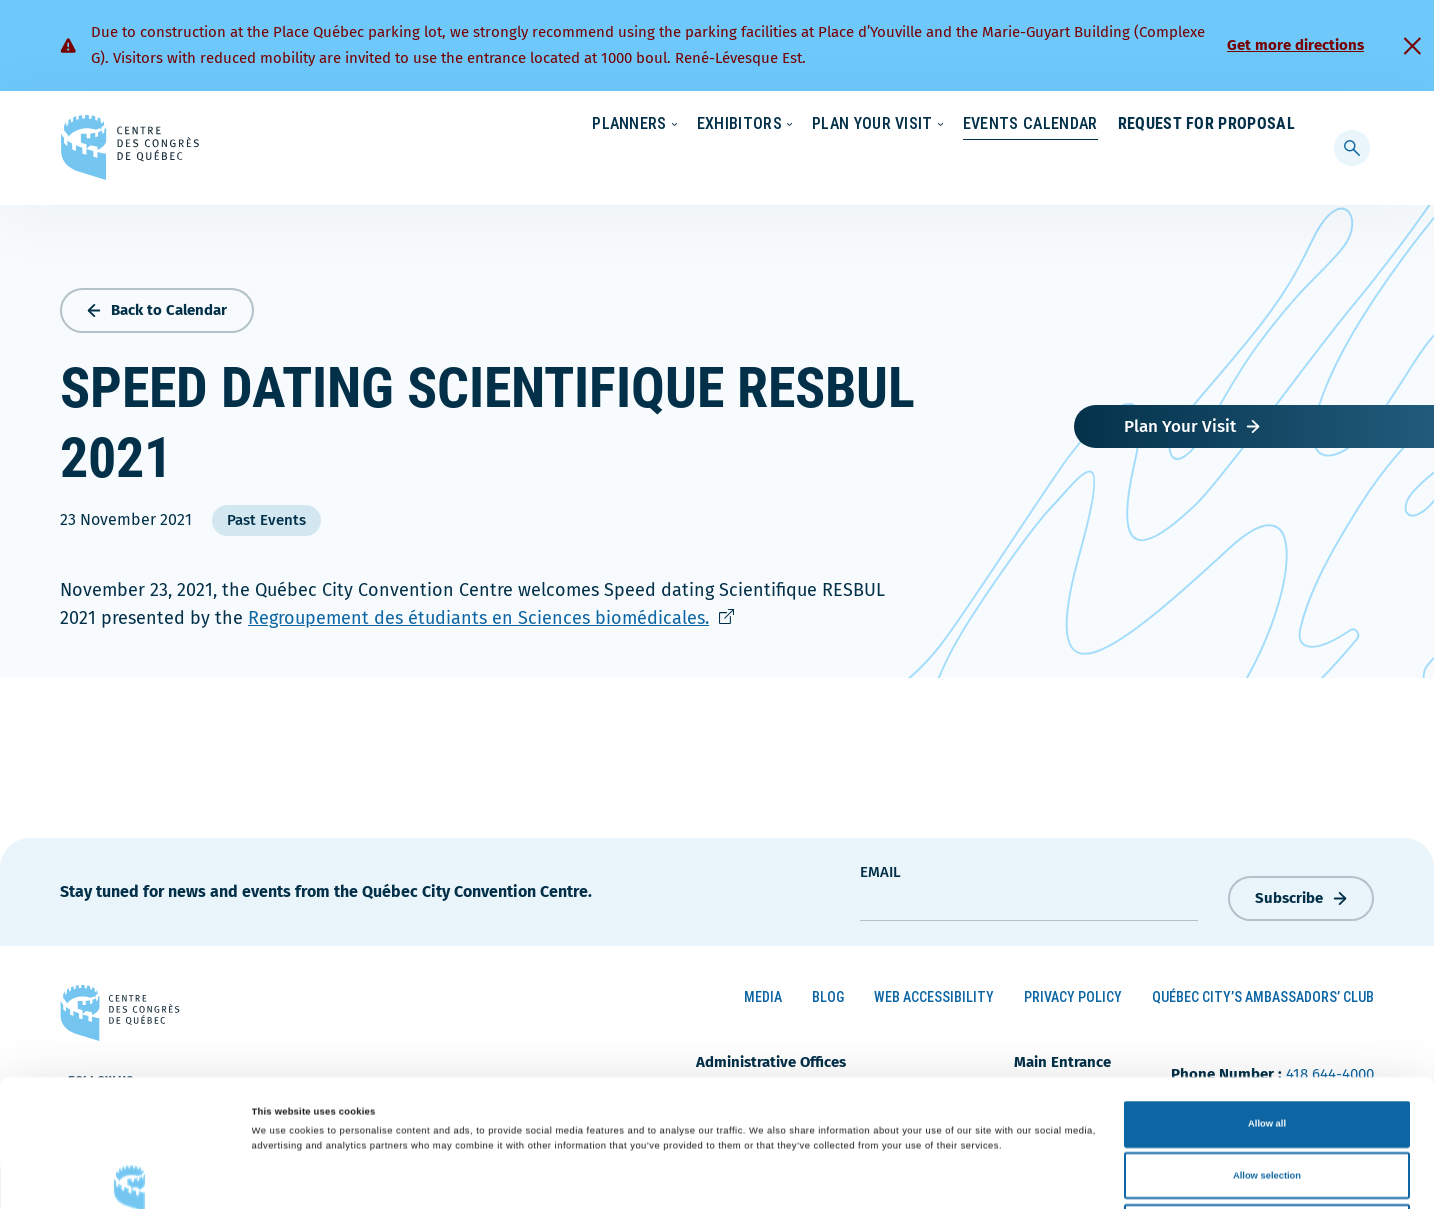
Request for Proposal (1206, 164)
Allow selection (1267, 1049)
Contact (1214, 125)
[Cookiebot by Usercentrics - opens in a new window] (129, 1175)
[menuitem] (1286, 123)
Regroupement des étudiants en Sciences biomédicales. (491, 614)
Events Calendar (1010, 164)
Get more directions (1295, 45)
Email (880, 867)
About (1132, 125)
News (1061, 125)
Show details (830, 1176)
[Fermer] (1412, 46)
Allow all (1267, 997)
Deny (1267, 1100)
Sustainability (966, 125)
